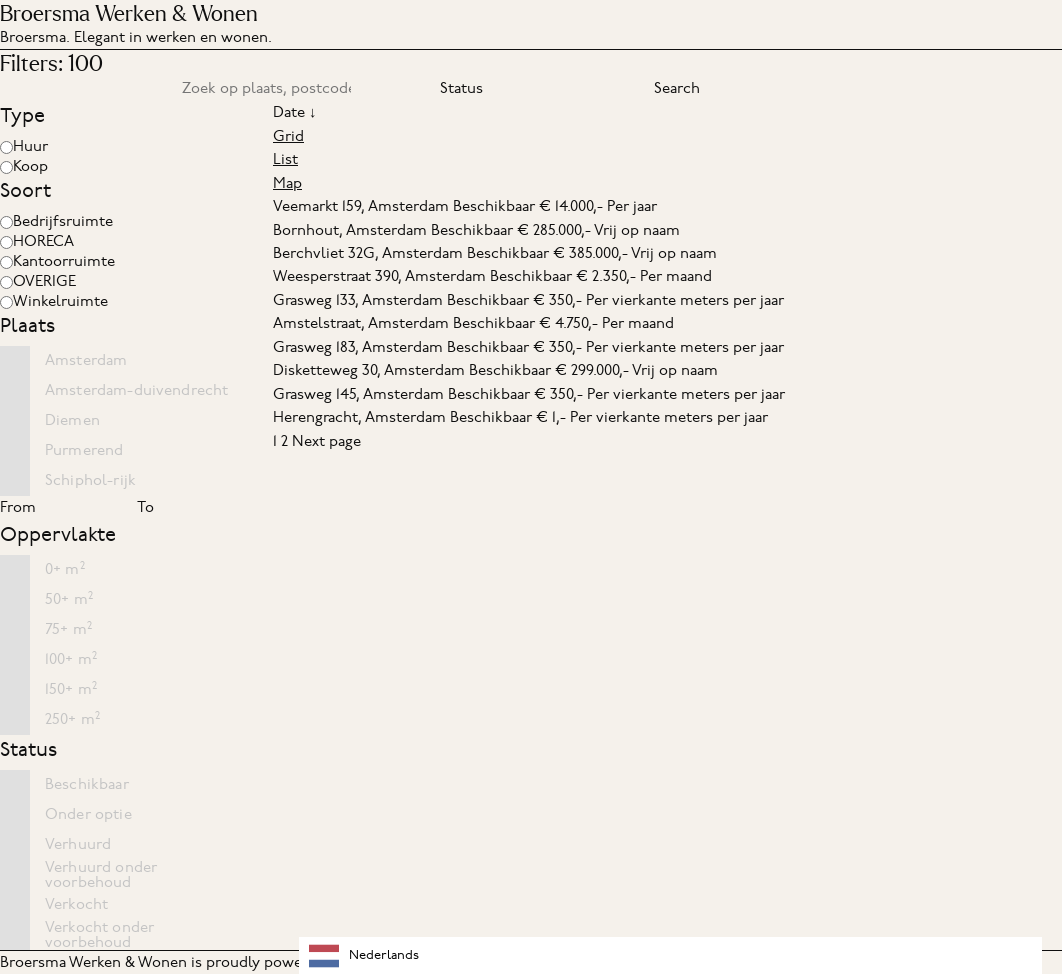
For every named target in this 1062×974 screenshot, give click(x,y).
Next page (326, 441)
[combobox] (670, 955)
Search (677, 88)
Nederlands (364, 956)
